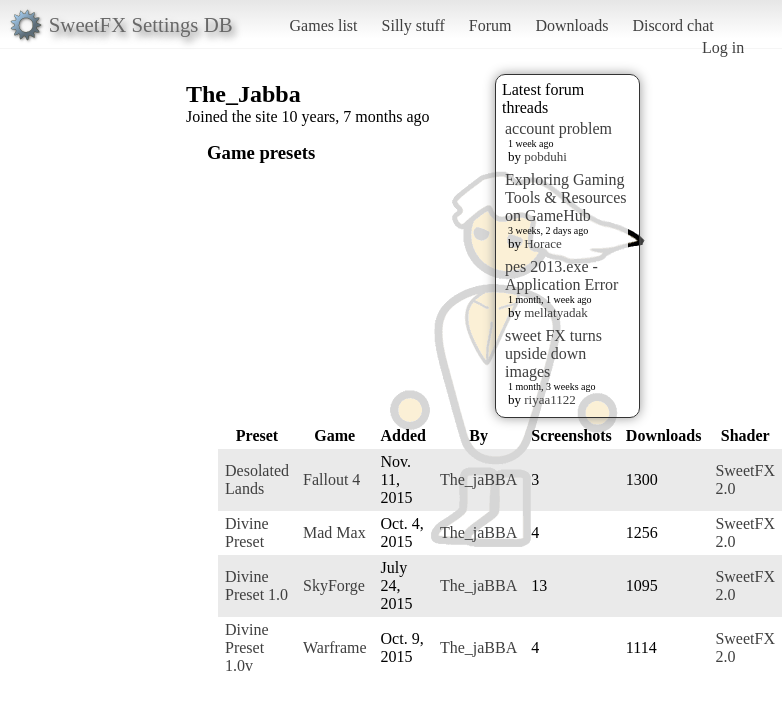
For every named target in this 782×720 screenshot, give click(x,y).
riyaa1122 (550, 399)
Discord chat (672, 25)
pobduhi (545, 156)
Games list (324, 25)
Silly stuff (413, 25)
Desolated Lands (257, 479)
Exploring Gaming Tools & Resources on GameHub (566, 197)
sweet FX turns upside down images (553, 353)
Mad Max (334, 532)
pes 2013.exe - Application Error (561, 275)
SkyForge (334, 585)
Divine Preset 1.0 (256, 585)
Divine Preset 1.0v (247, 647)
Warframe (335, 647)
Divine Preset (247, 532)
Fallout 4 (331, 479)
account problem (558, 128)
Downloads (571, 25)
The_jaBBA (478, 479)
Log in (723, 47)
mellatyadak (556, 312)
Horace (543, 243)
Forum (490, 25)
